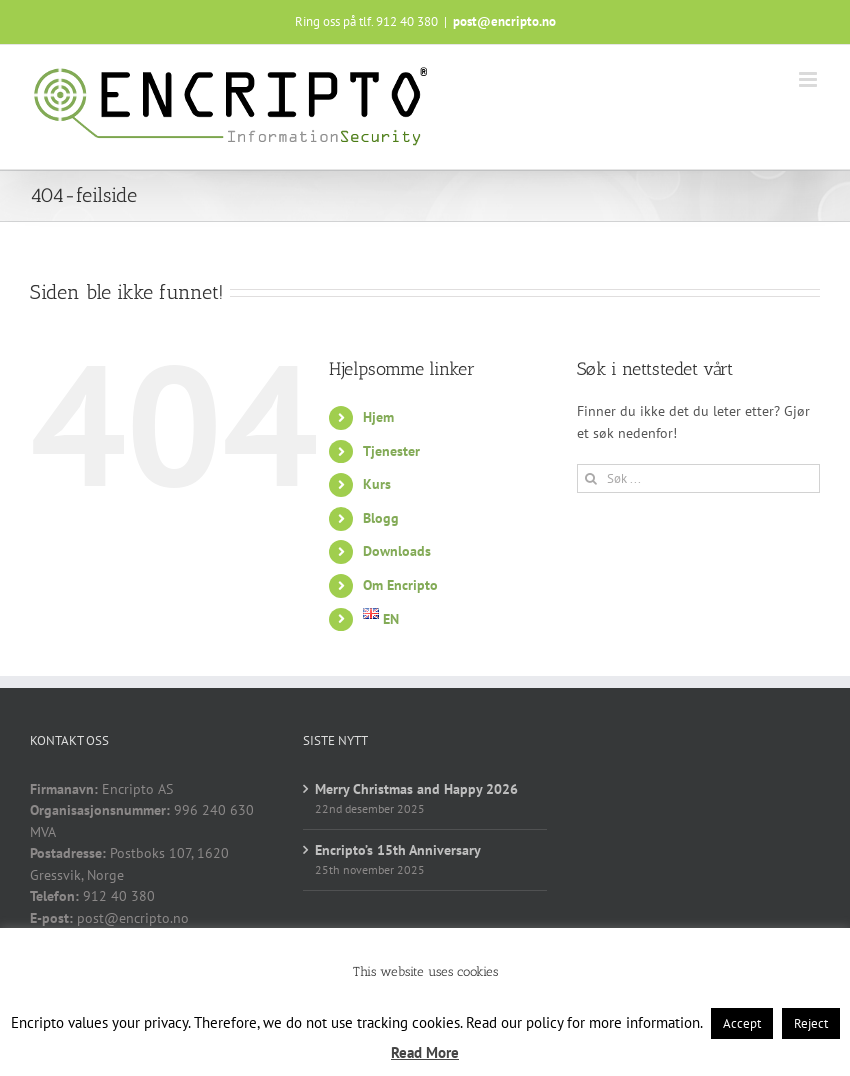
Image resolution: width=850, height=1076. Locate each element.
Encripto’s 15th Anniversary (398, 850)
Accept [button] (742, 1023)
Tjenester (391, 451)
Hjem (378, 417)
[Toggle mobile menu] (809, 79)
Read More (425, 1052)
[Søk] (591, 478)
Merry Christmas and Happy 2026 (416, 789)
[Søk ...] (698, 478)
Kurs (377, 484)
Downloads (397, 551)
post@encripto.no (504, 21)
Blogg (381, 518)
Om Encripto (400, 585)
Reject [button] (811, 1023)
